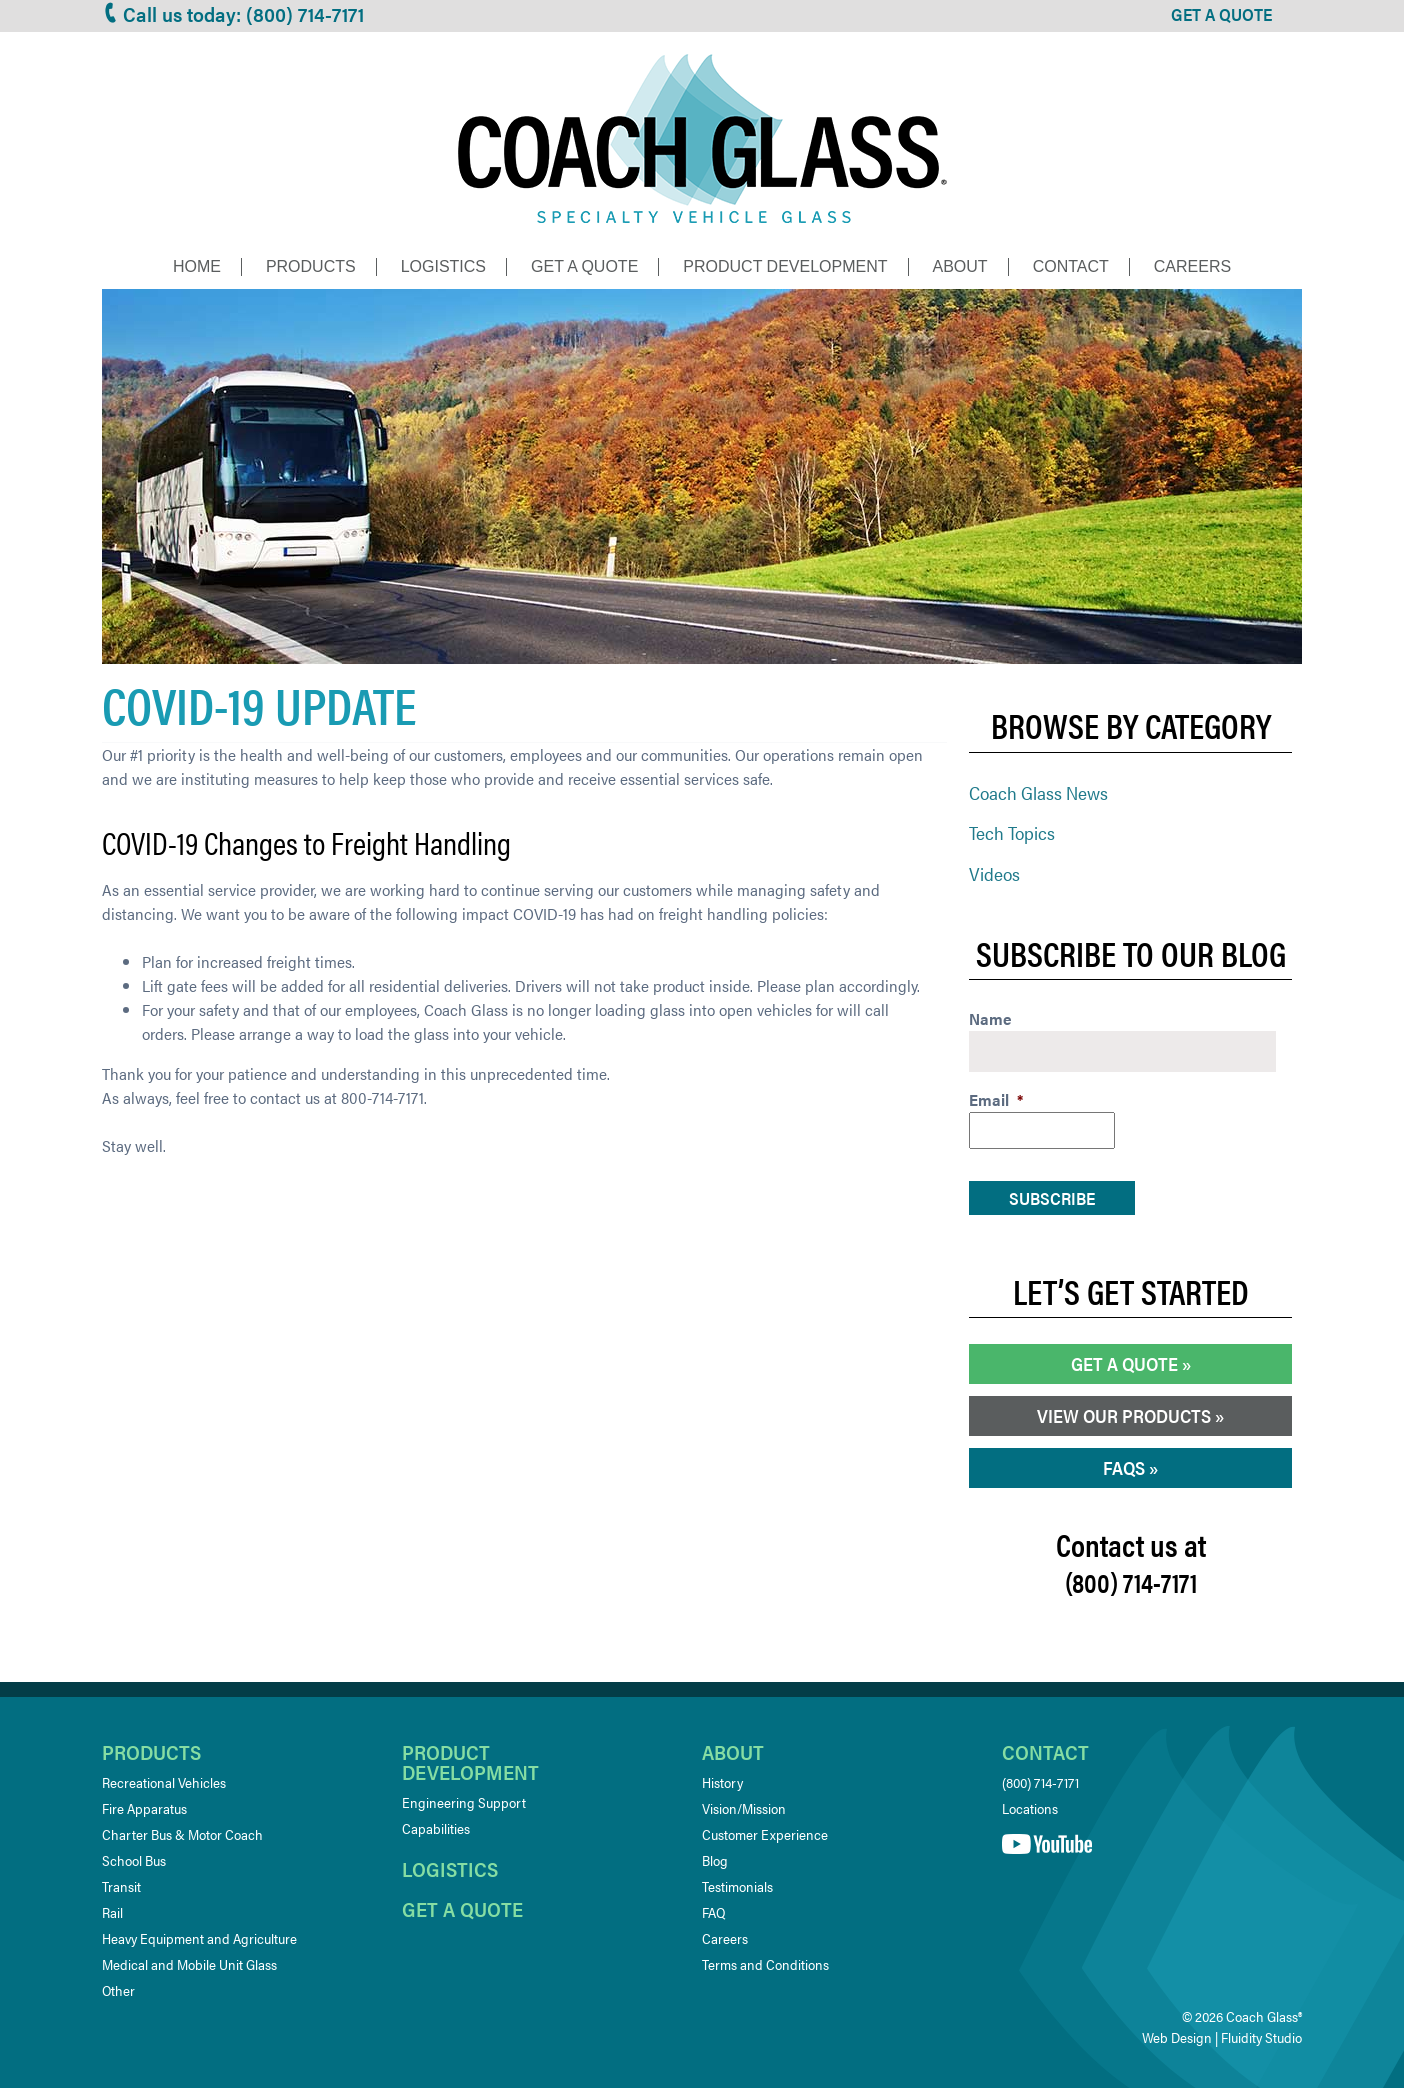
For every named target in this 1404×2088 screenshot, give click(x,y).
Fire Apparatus (144, 1808)
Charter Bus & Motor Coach (182, 1834)
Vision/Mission (744, 1808)
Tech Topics (1012, 832)
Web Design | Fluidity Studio (1222, 2037)
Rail (112, 1912)
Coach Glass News (1038, 792)
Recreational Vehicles (164, 1782)
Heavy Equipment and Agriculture (199, 1938)
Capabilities (436, 1828)
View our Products (1124, 1415)
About (960, 266)
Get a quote (462, 1908)
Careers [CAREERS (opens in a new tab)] (1192, 266)
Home (197, 266)
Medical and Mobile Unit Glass (189, 1964)
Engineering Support (464, 1802)
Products (311, 266)
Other (118, 1990)
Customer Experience (765, 1834)
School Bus (134, 1860)
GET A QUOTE (1221, 14)
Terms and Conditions (765, 1964)
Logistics (443, 266)
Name (990, 1019)
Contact (1071, 266)
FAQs (1124, 1467)
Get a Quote (584, 266)
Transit (121, 1886)
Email (996, 1100)
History (722, 1782)
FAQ (713, 1912)
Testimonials (737, 1886)
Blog (715, 1860)
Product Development (785, 266)
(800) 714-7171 (1040, 1782)
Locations (1030, 1808)
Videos (994, 873)
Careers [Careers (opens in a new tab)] (725, 1938)
